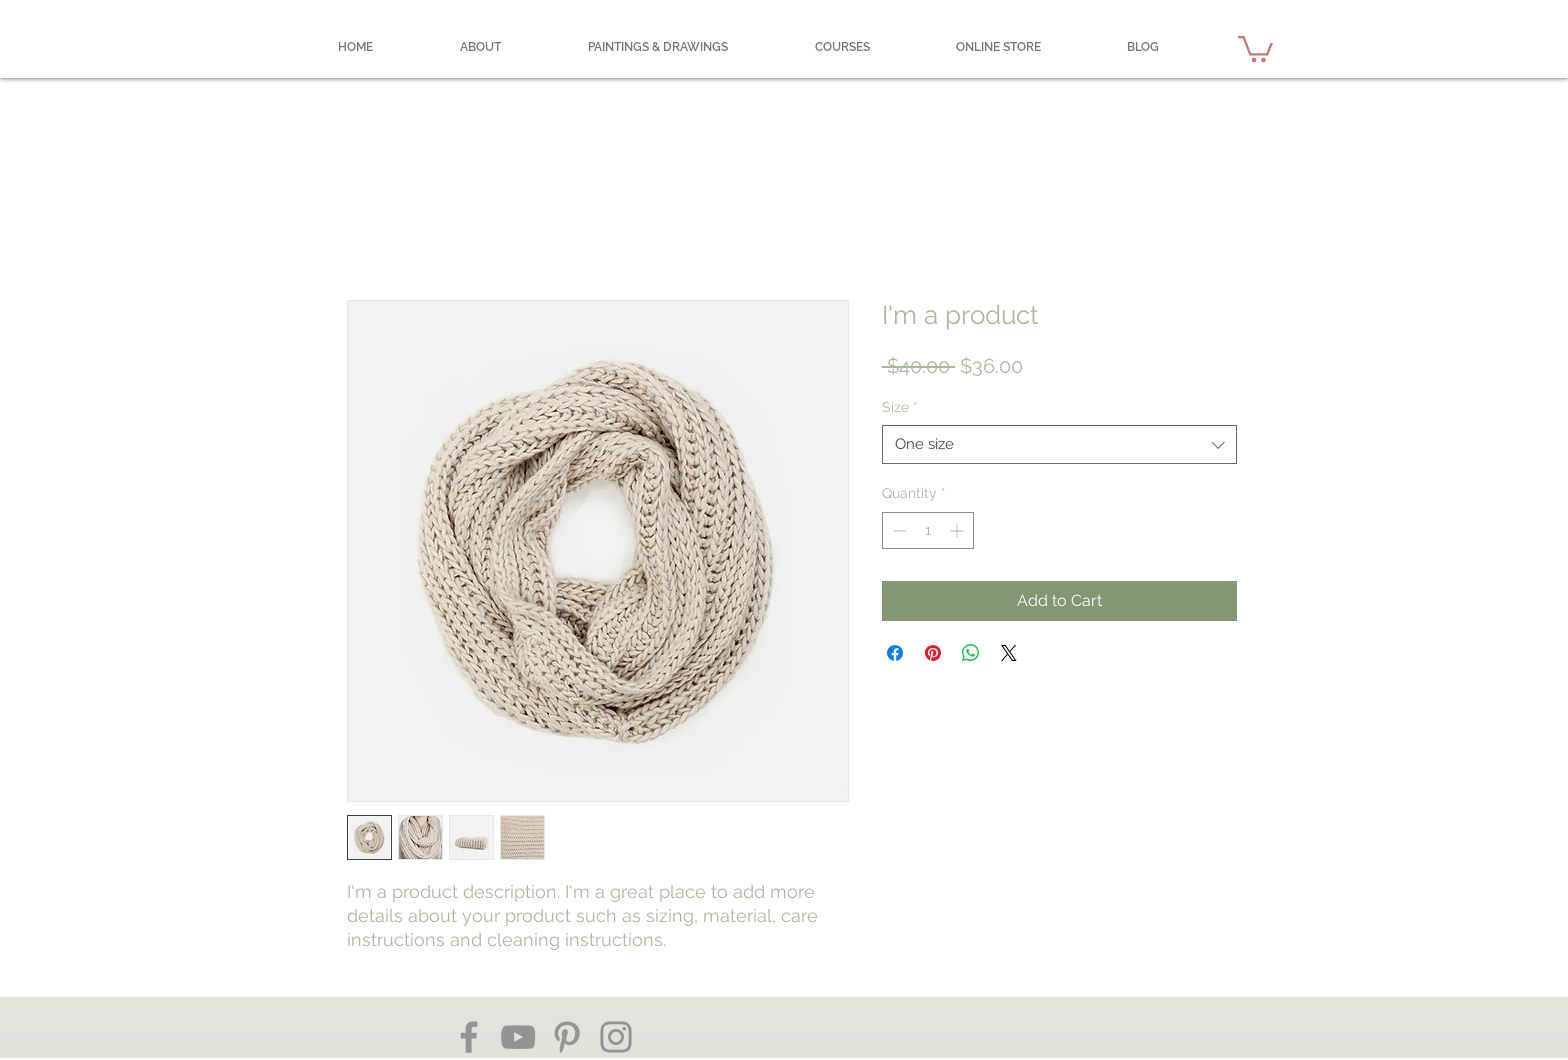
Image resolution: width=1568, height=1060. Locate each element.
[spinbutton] (928, 530)
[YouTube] (518, 1037)
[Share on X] (1009, 653)
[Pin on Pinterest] (933, 653)
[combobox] (1059, 444)
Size (900, 407)
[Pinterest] (567, 1037)
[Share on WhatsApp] (971, 653)
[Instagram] (616, 1037)
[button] (1255, 47)
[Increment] (958, 530)
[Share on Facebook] (895, 653)
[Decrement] (897, 530)
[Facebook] (469, 1037)
